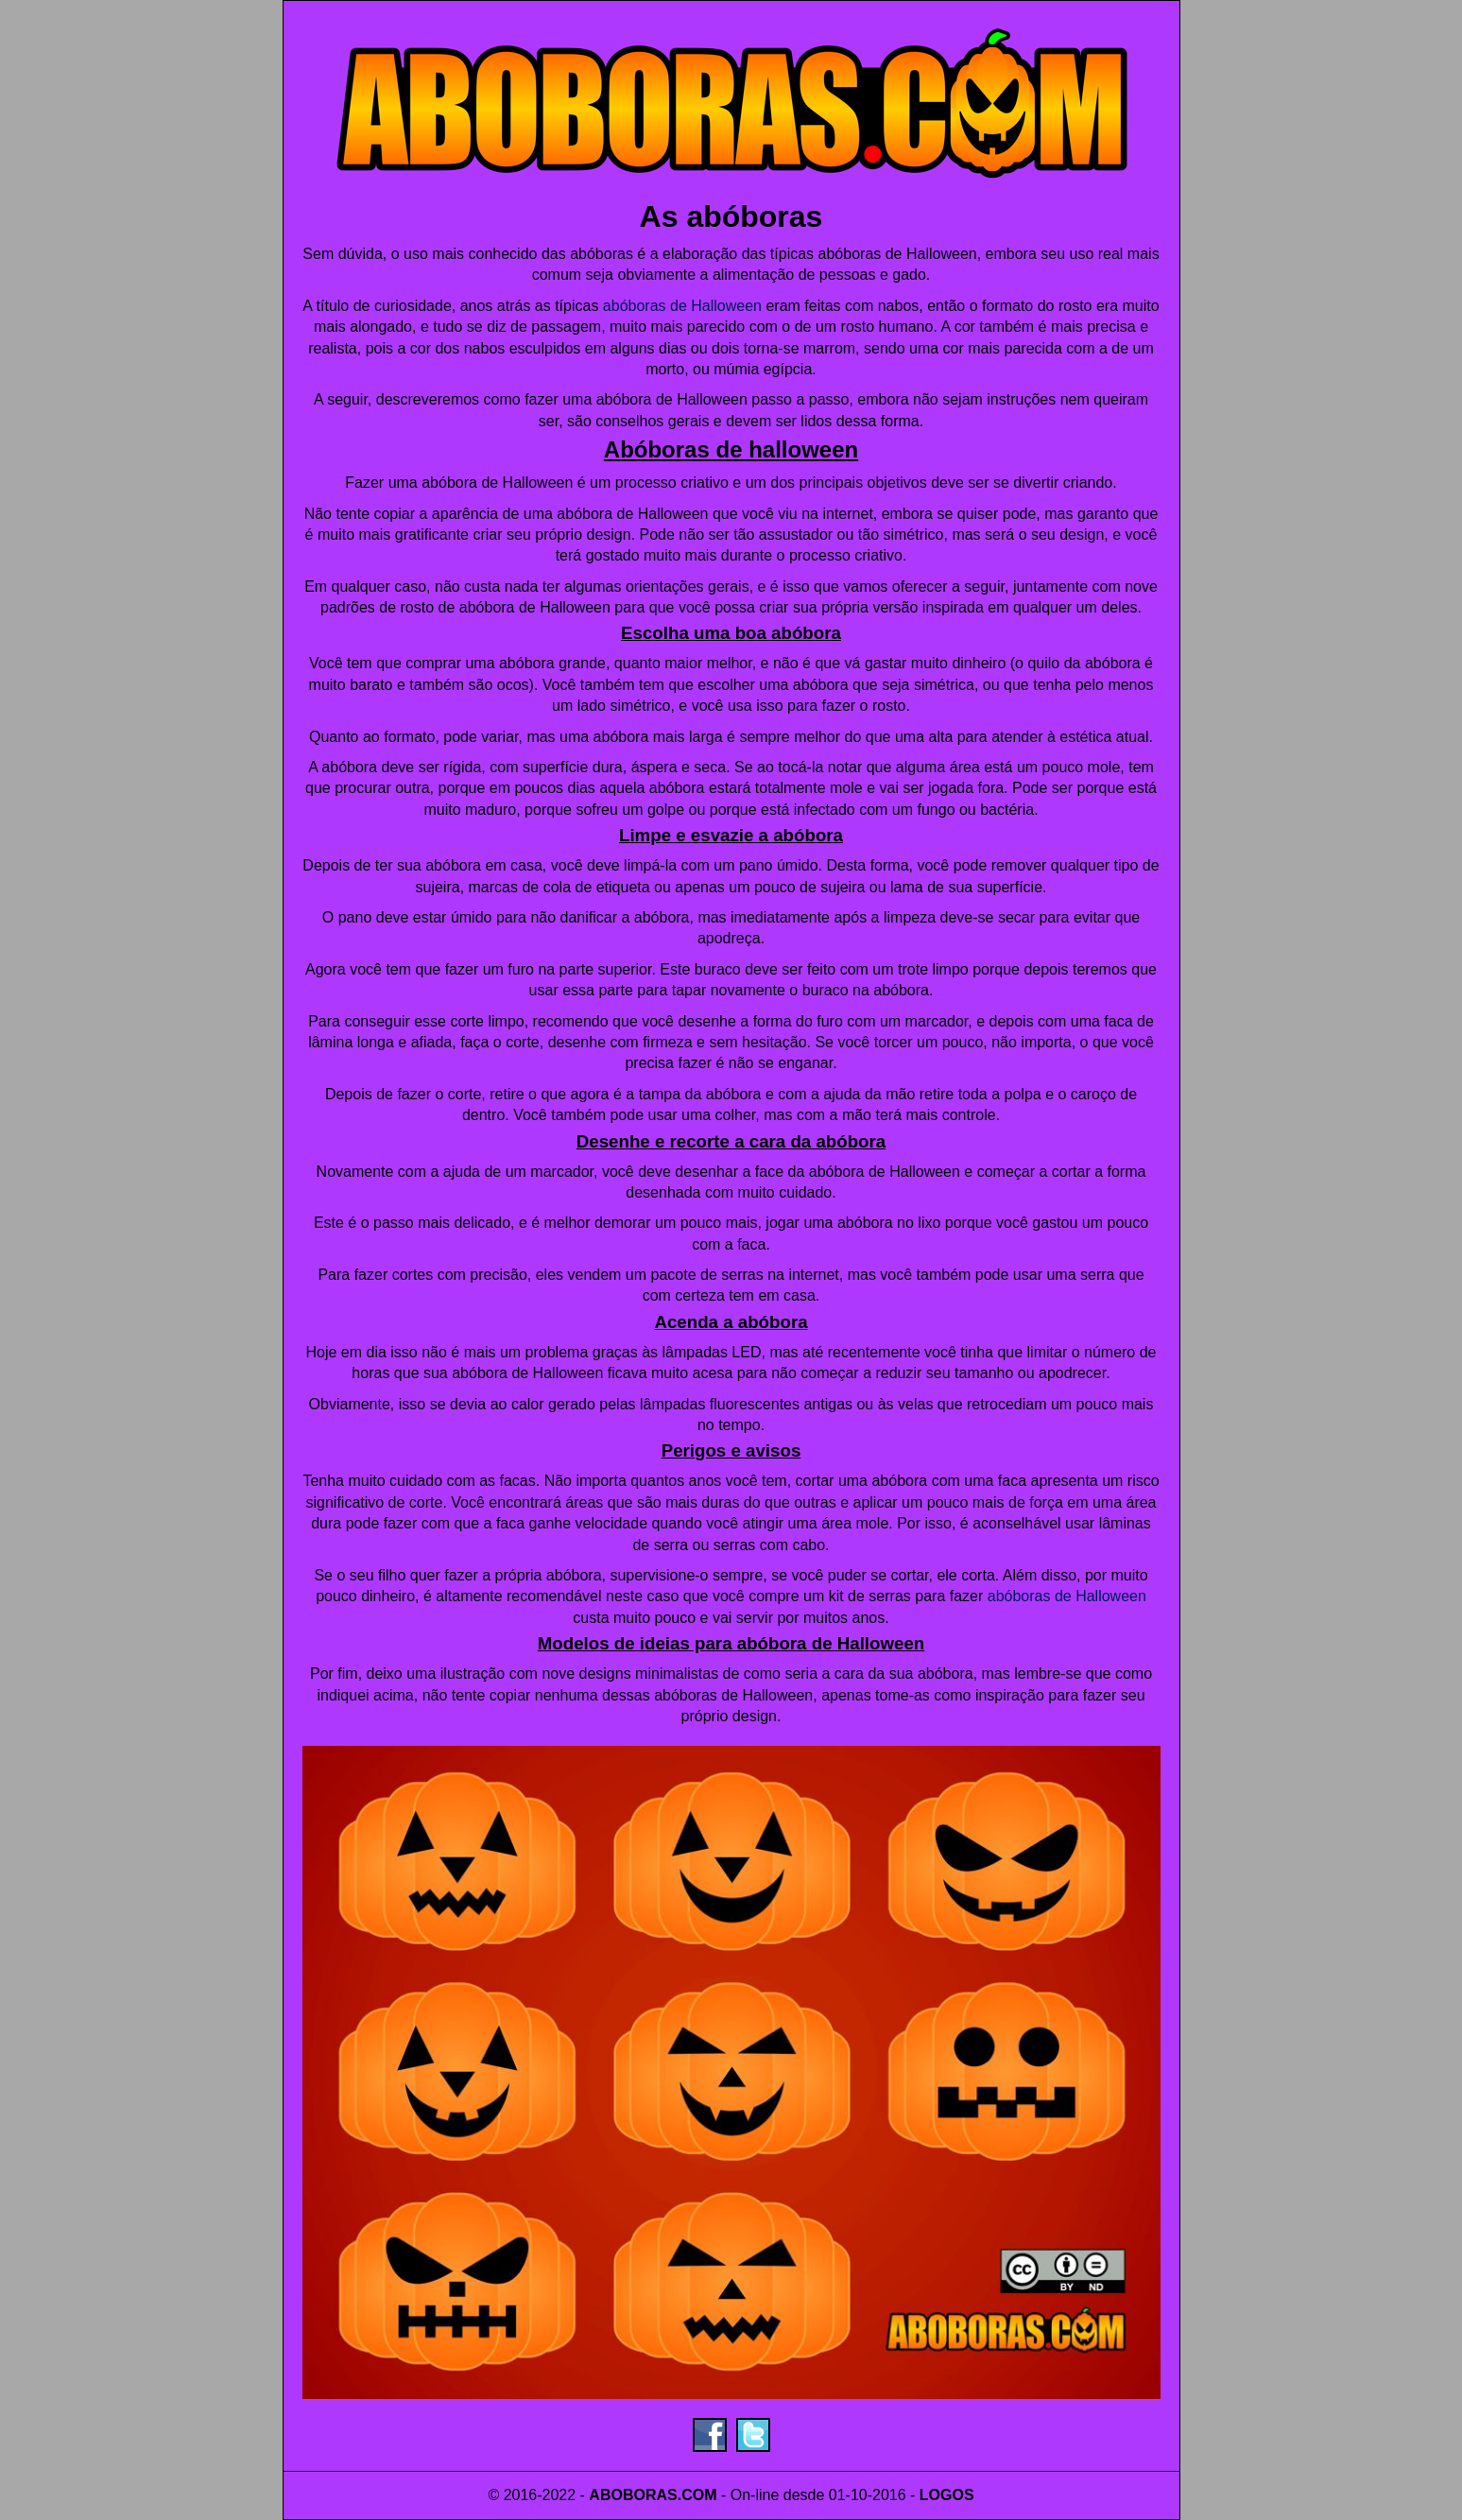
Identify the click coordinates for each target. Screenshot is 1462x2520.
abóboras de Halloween (682, 306)
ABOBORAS (633, 2495)
